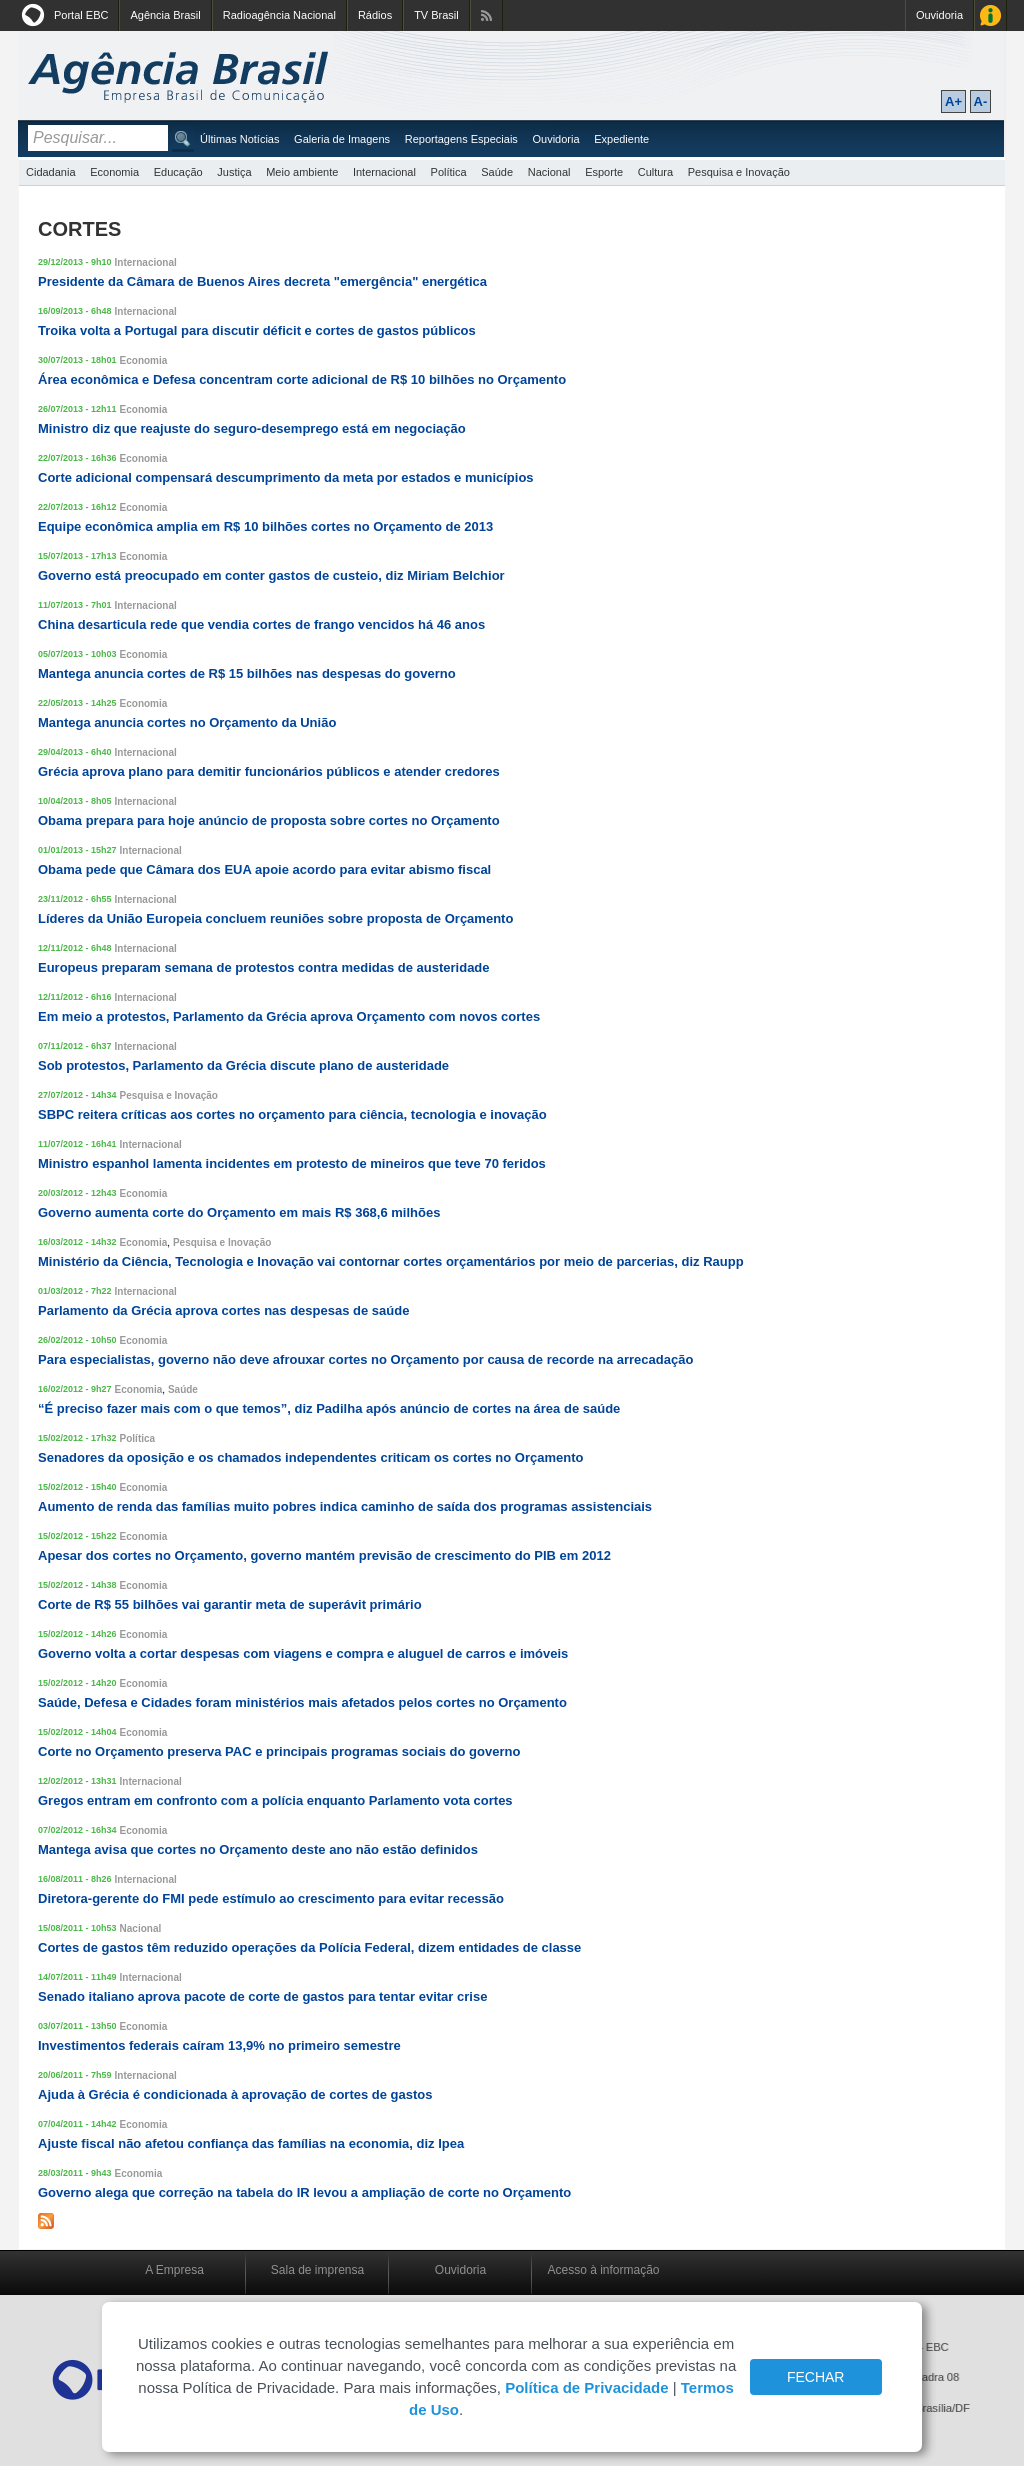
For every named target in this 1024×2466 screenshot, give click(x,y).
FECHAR (816, 2377)
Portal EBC (81, 15)
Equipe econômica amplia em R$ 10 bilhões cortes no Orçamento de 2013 (265, 526)
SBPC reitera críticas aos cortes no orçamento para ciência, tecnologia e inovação (292, 1114)
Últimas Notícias (239, 139)
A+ (953, 101)
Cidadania (51, 172)
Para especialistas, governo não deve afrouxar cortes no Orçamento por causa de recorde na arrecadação (365, 1359)
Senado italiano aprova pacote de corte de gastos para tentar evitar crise (262, 1996)
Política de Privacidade (586, 2387)
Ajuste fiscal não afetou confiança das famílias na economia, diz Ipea (251, 2143)
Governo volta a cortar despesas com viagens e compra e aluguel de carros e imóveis (303, 1653)
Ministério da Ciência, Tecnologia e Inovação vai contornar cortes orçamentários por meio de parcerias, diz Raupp (391, 1261)
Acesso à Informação (990, 15)
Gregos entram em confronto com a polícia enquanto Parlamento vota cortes (275, 1800)
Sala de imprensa (317, 2270)
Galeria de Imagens (342, 139)
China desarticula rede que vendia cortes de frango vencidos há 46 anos (261, 624)
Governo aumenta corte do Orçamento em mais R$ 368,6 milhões (239, 1212)
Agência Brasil (165, 15)
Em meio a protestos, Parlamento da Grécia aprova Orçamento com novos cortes (289, 1016)
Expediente (621, 139)
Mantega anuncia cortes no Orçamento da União (187, 722)
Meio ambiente (302, 172)
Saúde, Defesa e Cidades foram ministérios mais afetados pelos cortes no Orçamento (302, 1702)
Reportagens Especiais (461, 139)
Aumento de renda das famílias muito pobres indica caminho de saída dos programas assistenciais (345, 1506)
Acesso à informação (603, 2270)
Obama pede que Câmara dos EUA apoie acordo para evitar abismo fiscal (264, 869)
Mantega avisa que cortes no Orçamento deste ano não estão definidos (258, 1849)
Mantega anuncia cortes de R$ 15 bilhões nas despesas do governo (247, 673)
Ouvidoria (939, 15)
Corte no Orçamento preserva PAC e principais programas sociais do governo (279, 1751)
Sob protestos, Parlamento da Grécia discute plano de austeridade (243, 1065)
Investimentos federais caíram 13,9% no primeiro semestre (219, 2045)
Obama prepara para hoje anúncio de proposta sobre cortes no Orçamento (269, 820)
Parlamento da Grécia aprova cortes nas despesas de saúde (223, 1310)
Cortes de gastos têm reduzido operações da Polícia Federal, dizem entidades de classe (309, 1947)
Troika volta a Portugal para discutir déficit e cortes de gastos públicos (257, 330)
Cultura (655, 172)
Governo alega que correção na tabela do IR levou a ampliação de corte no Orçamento (304, 2192)
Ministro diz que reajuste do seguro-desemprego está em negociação (252, 428)
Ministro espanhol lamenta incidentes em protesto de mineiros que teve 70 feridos (292, 1163)
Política (449, 172)
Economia (114, 172)
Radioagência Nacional (279, 15)
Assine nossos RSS (486, 15)
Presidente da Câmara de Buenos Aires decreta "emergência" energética (262, 281)
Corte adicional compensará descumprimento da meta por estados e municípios (286, 477)
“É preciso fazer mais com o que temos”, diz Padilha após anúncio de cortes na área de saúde (329, 1408)
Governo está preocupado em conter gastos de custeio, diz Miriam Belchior (271, 575)
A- (981, 101)
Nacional (549, 172)
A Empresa (174, 2270)
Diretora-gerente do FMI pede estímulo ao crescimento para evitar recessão (271, 1898)
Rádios (375, 15)
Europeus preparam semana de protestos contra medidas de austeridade (264, 967)
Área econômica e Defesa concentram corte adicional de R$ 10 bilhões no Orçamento (302, 379)
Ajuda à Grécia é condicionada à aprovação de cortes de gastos (235, 2094)
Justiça (234, 172)
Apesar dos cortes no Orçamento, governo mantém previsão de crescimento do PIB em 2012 (324, 1555)
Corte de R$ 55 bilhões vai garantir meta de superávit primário (230, 1604)
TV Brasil (436, 15)
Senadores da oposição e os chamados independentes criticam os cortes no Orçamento (310, 1457)
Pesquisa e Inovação (739, 172)
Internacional (384, 172)
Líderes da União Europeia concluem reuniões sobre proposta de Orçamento (275, 918)
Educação (178, 172)
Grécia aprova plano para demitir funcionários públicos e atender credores (269, 771)
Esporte (604, 172)
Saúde (497, 172)
